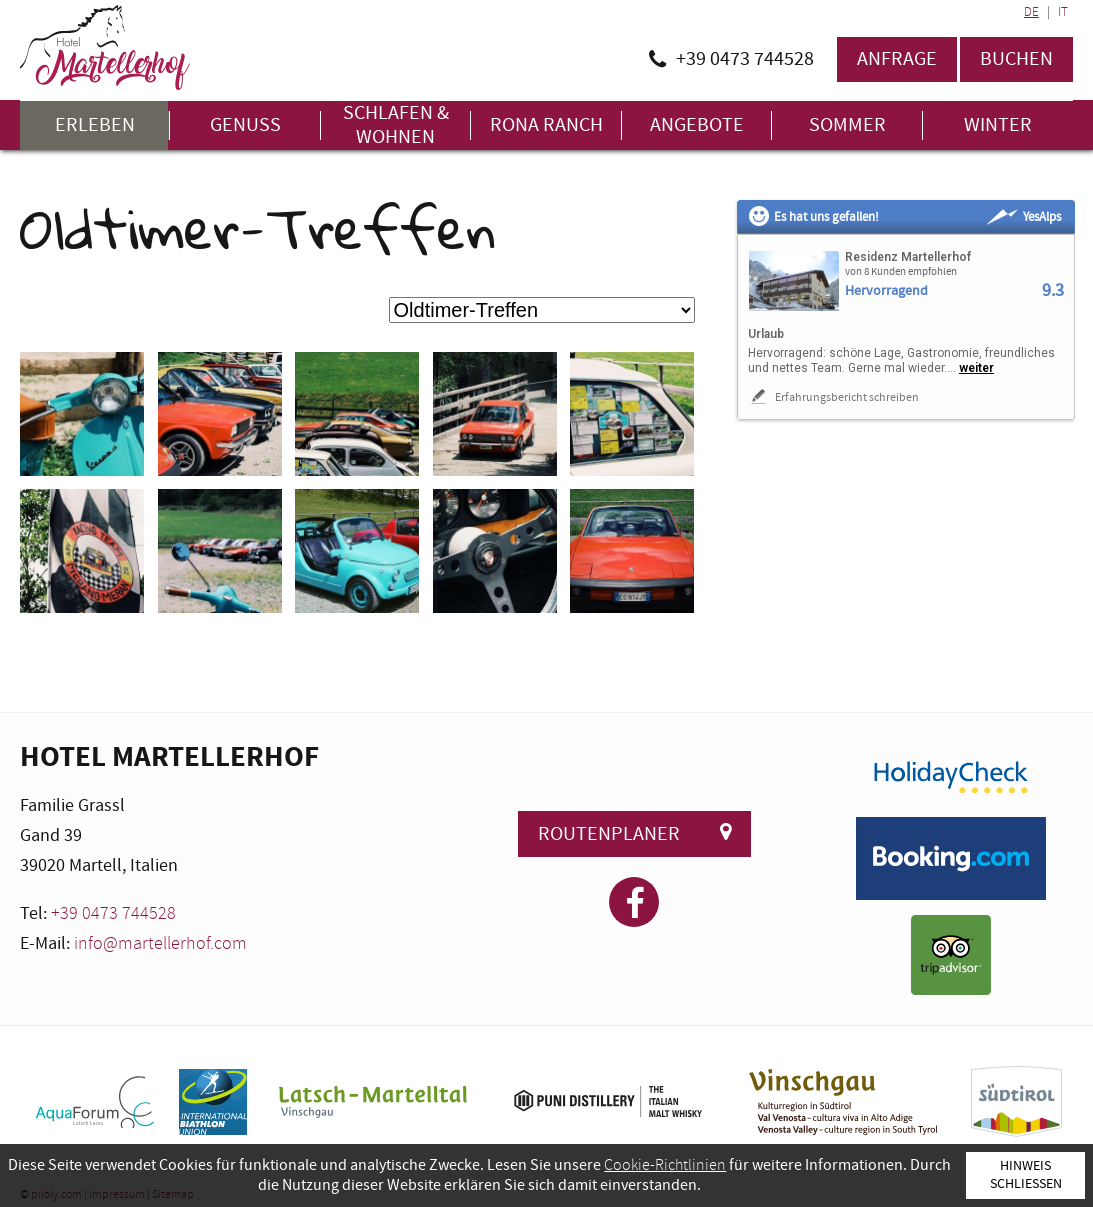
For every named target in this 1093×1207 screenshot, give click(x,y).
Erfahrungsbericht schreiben (833, 397)
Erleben (95, 125)
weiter (976, 368)
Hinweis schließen (1026, 1174)
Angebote (697, 125)
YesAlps (1023, 217)
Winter (998, 125)
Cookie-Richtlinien (665, 1165)
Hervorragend (886, 291)
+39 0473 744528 (113, 913)
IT (1063, 12)
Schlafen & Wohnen (396, 125)
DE (1031, 12)
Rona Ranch (546, 125)
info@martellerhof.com (160, 943)
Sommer (847, 125)
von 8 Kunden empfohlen (901, 272)
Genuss (245, 125)
